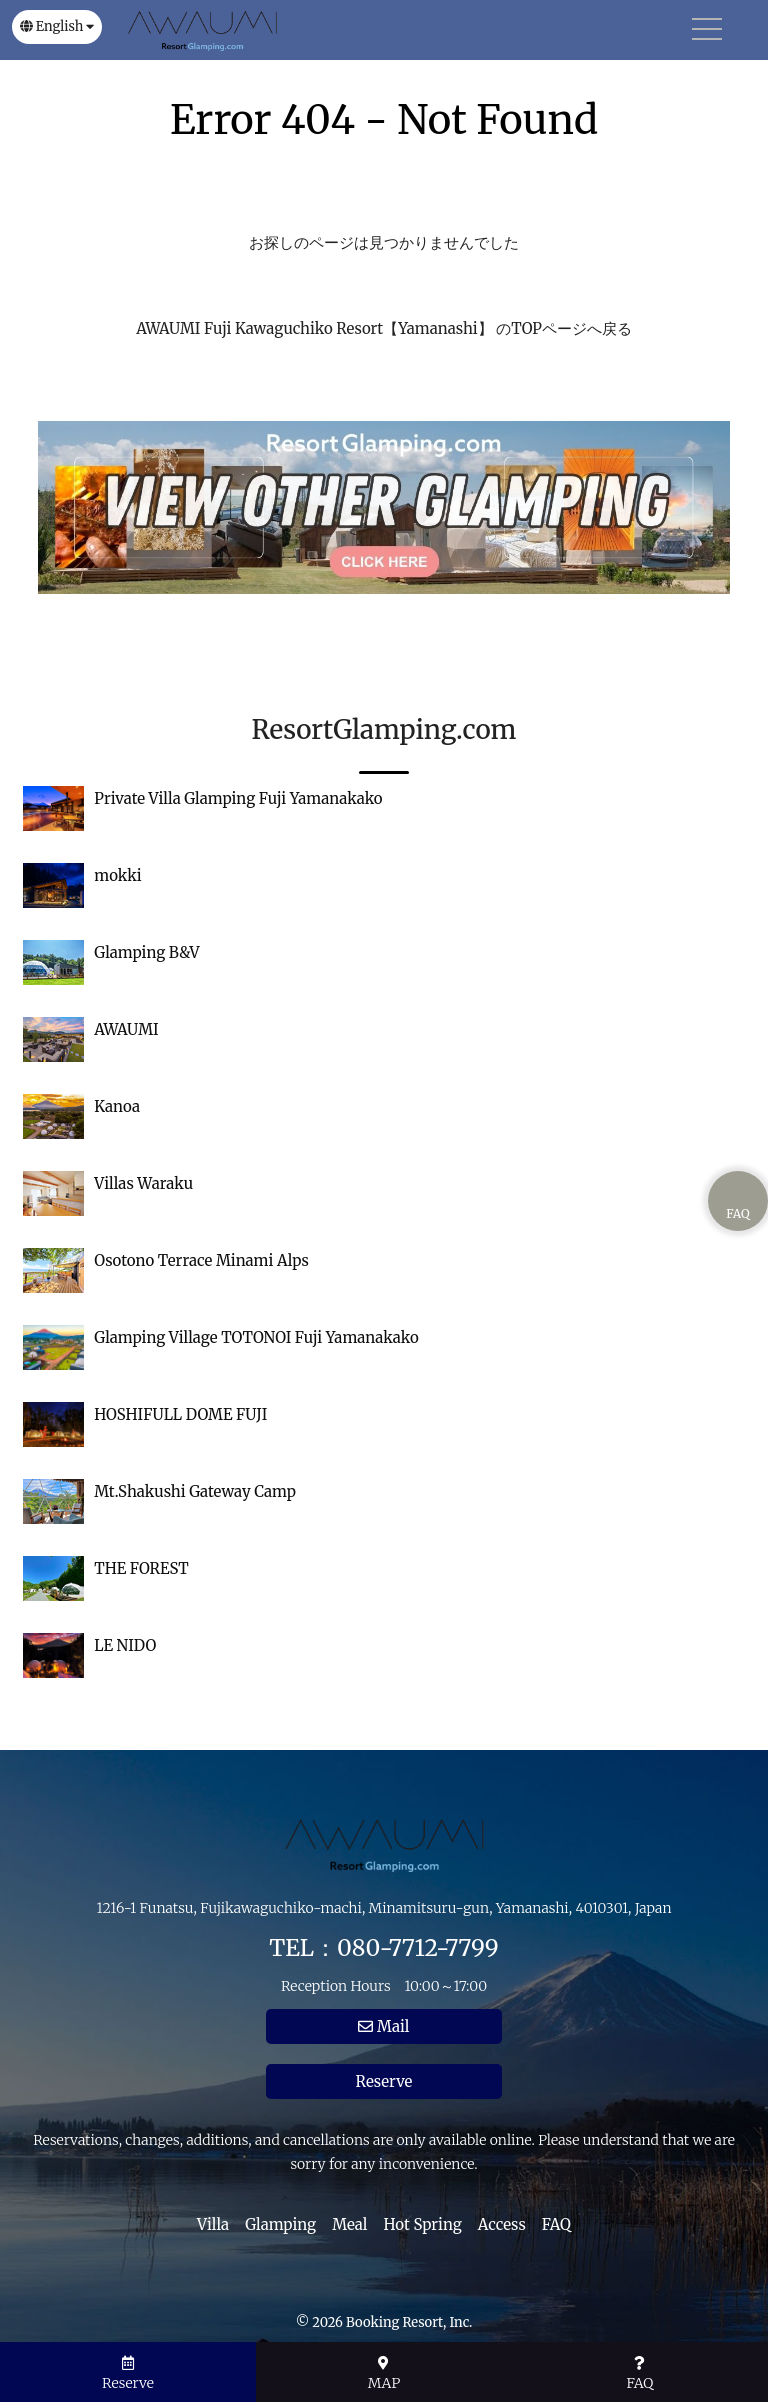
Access (502, 2224)
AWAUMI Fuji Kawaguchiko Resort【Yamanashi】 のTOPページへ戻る (384, 328)
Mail (383, 2026)
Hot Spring (423, 2224)
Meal (349, 2224)
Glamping (280, 2224)
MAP (384, 2374)
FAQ (556, 2224)
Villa (213, 2224)
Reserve (384, 2081)
